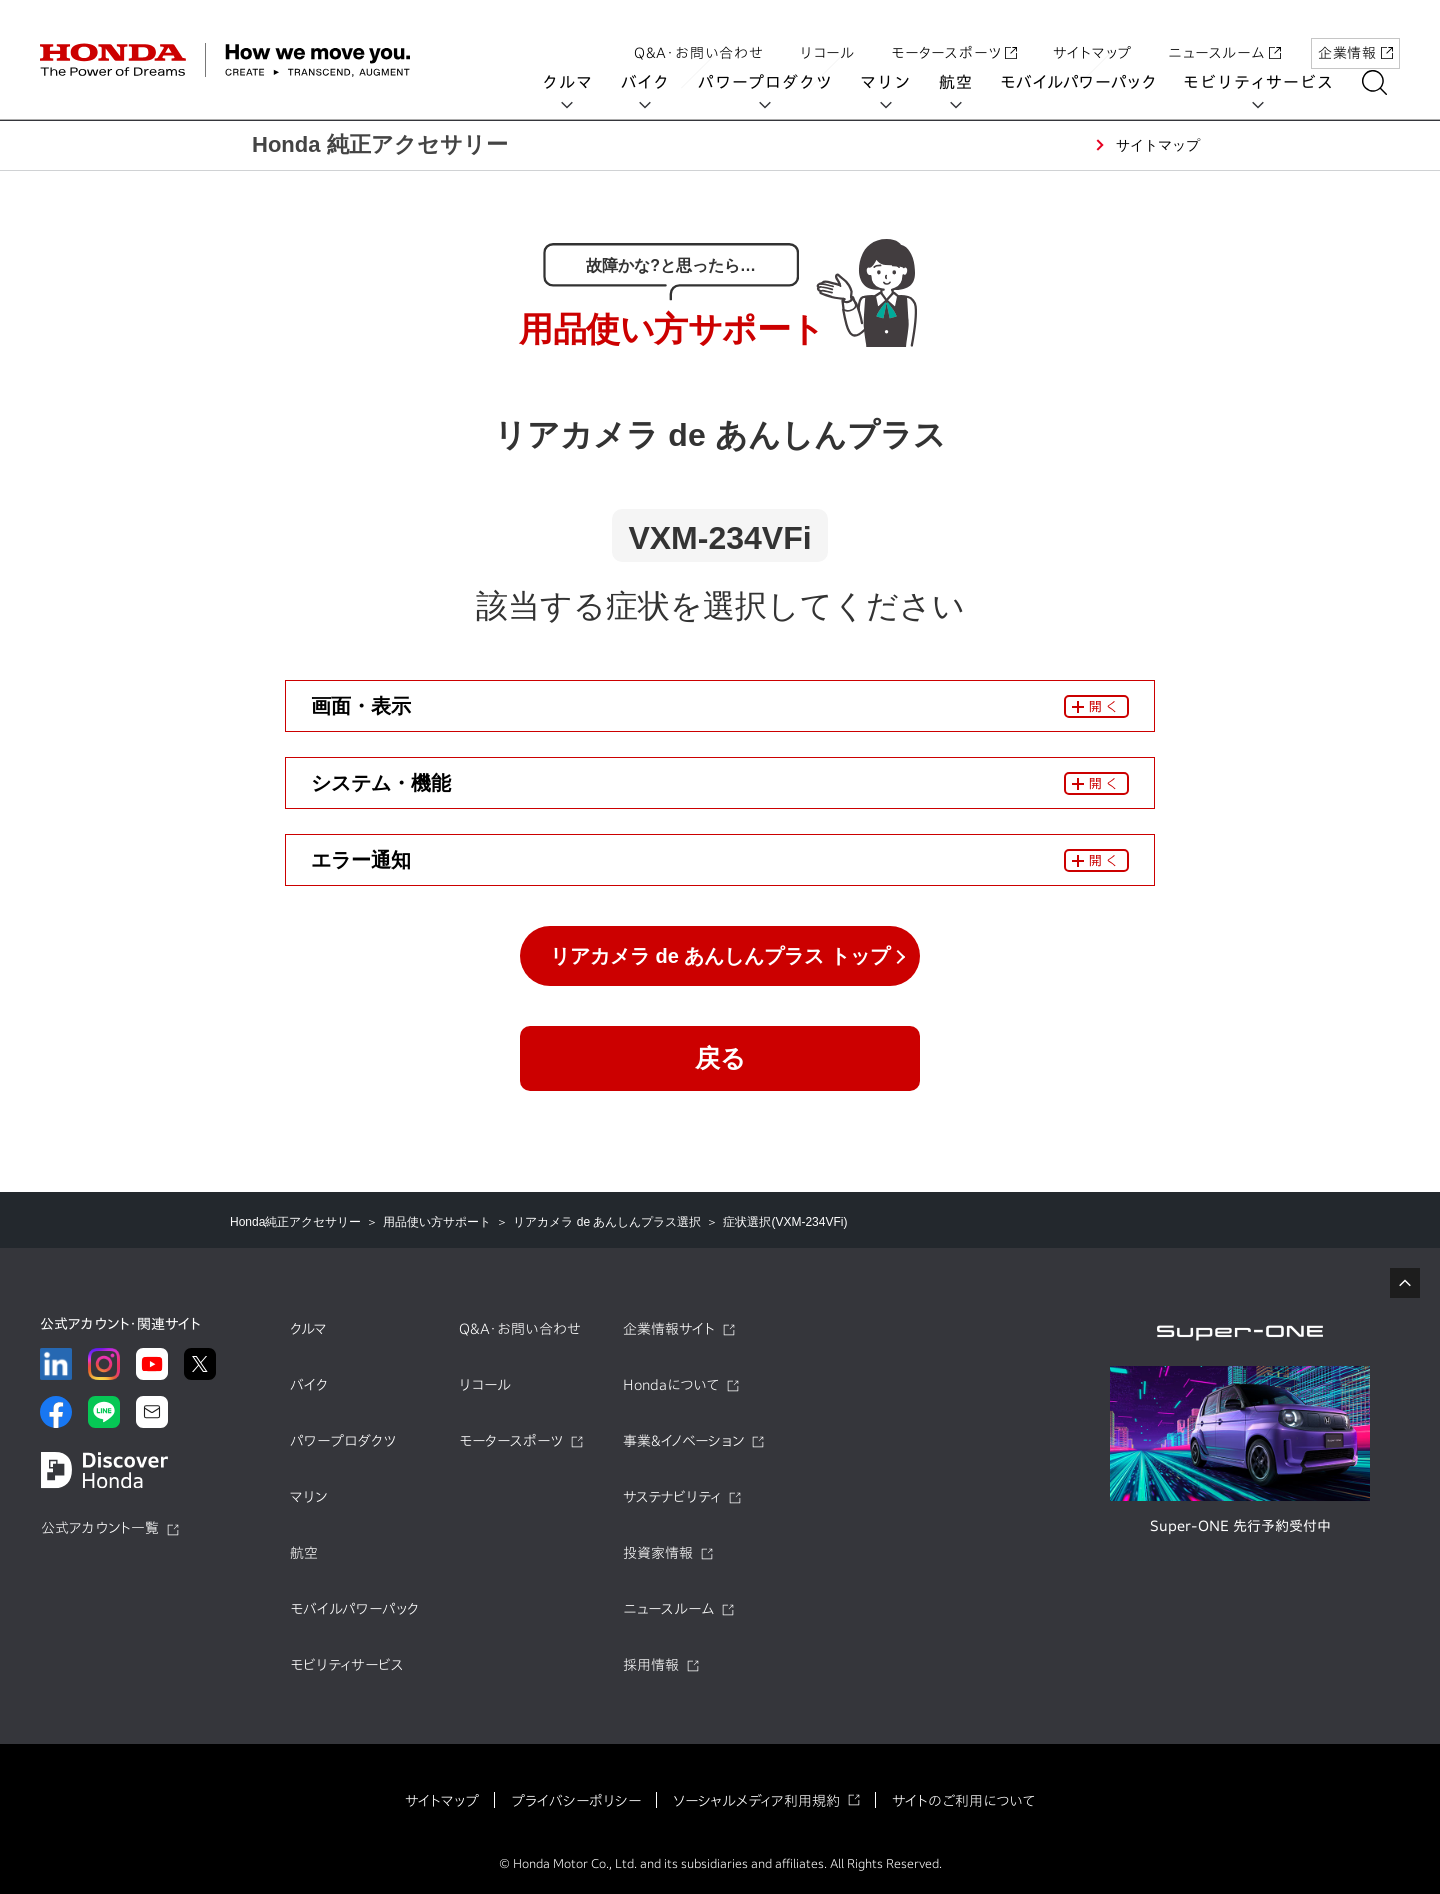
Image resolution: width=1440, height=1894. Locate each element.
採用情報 (651, 1665)
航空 (969, 82)
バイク (658, 82)
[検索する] (1387, 82)
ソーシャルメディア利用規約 (756, 1801)
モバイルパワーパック (1091, 82)
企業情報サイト (669, 1329)
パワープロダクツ (778, 82)
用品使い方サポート (437, 1222)
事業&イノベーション (683, 1441)
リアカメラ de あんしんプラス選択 (607, 1222)
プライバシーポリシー (576, 1801)
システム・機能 (381, 783)
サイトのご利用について (963, 1801)
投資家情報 (658, 1553)
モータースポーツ (954, 33)
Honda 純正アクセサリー (380, 144)
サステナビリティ (672, 1497)
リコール (827, 33)
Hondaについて (671, 1385)
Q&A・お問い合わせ (699, 33)
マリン (899, 82)
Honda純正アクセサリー (295, 1222)
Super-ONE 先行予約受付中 (1240, 1526)
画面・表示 (361, 706)
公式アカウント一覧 (100, 1528)
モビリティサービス (1272, 82)
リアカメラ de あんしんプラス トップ (720, 956)
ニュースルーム (1224, 33)
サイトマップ (1092, 33)
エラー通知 (361, 860)
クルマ (581, 82)
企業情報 (1355, 33)
